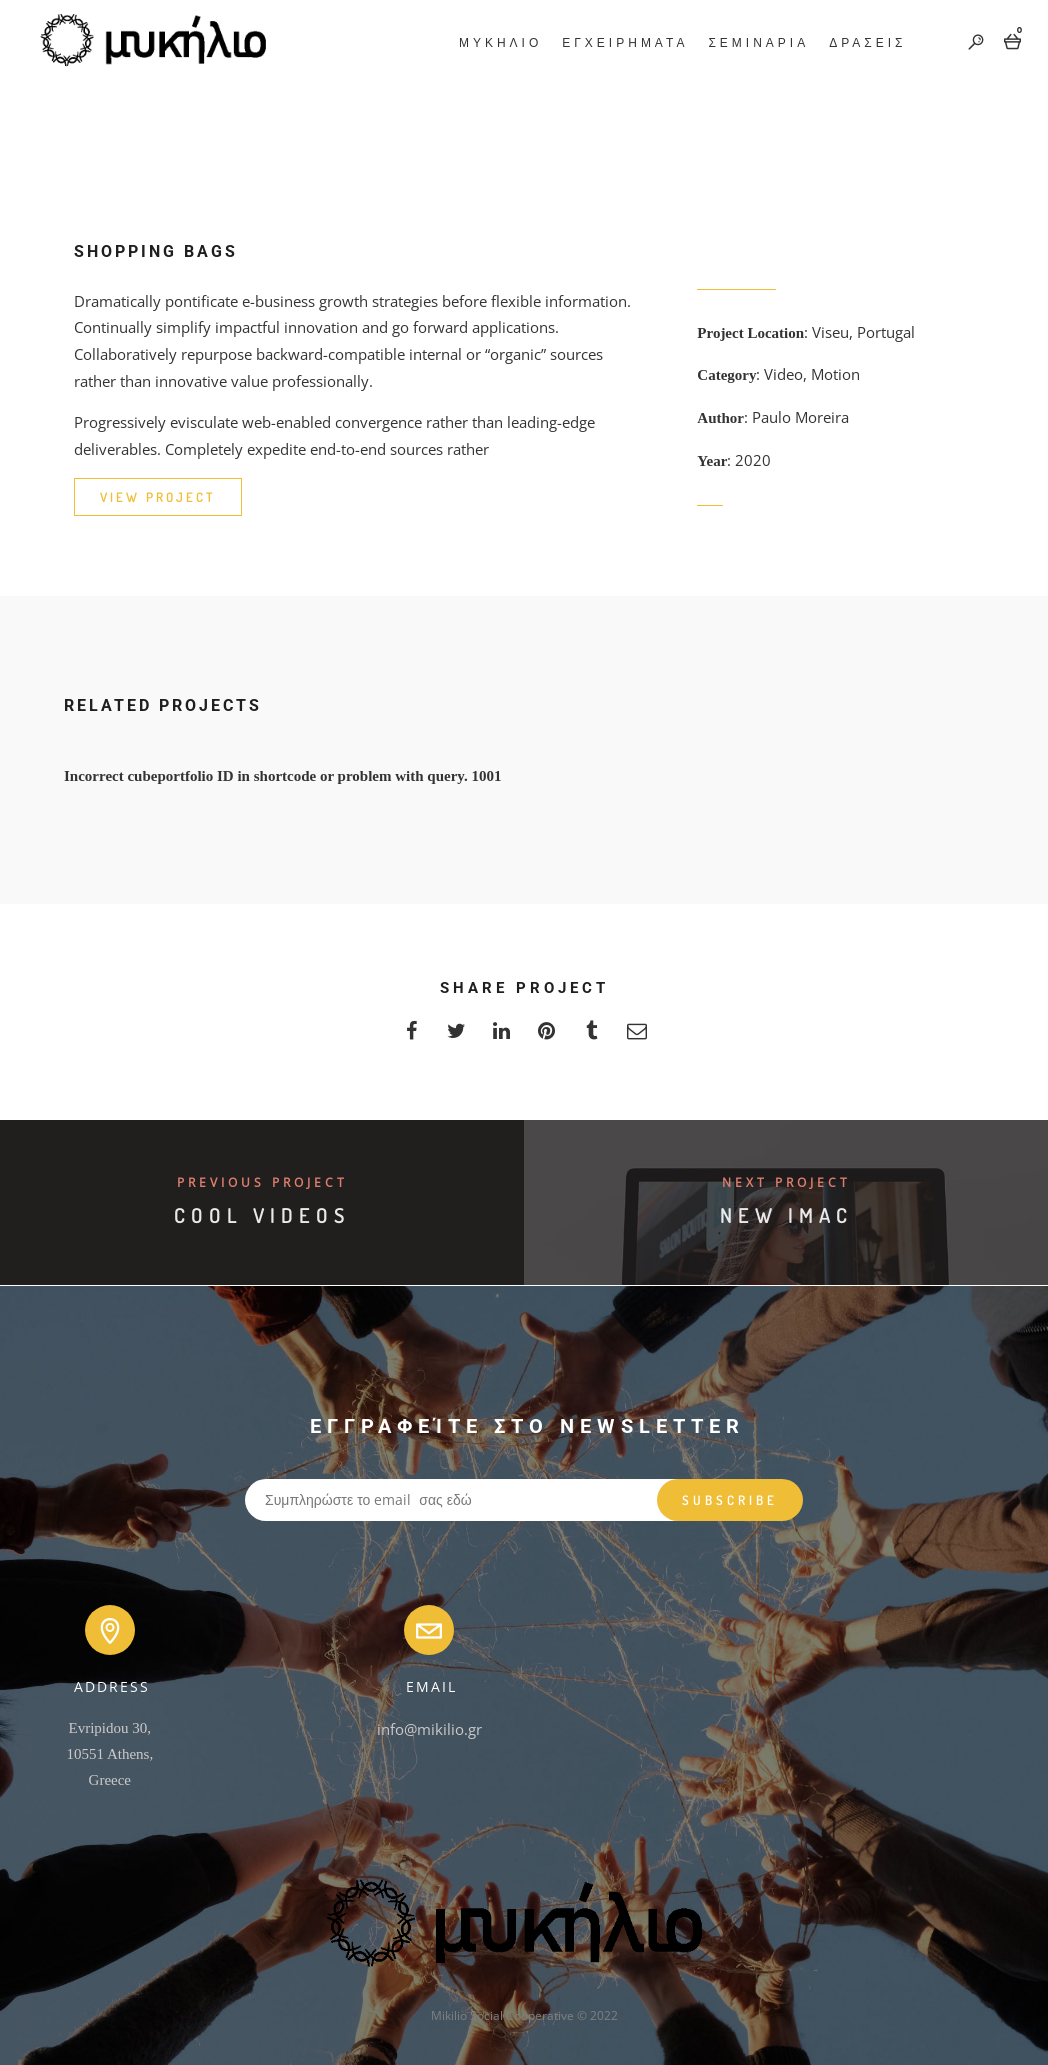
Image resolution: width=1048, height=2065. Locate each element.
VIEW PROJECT (158, 497)
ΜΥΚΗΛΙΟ (497, 42)
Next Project (786, 1182)
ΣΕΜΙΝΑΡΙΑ (756, 42)
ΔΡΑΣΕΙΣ (865, 42)
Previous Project (262, 1182)
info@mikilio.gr (429, 1729)
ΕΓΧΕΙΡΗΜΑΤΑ (623, 42)
